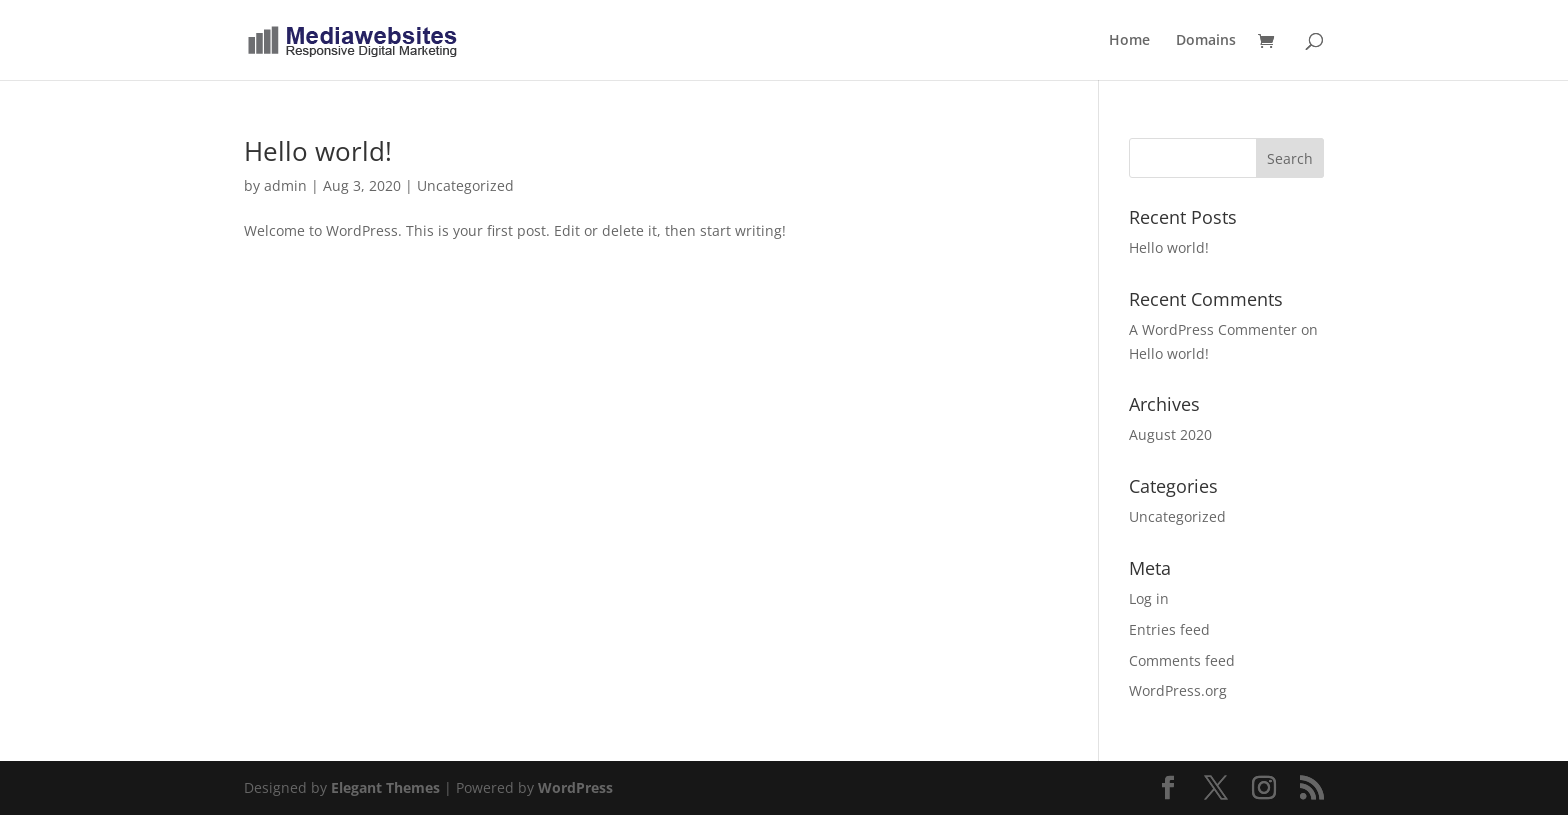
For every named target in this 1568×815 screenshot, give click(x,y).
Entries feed (1169, 629)
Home (1129, 41)
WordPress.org (1178, 690)
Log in (1149, 598)
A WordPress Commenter (1213, 329)
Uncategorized (465, 185)
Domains (1206, 41)
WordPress (575, 787)
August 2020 (1170, 434)
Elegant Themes (385, 787)
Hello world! (318, 151)
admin (285, 185)
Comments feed (1182, 660)
